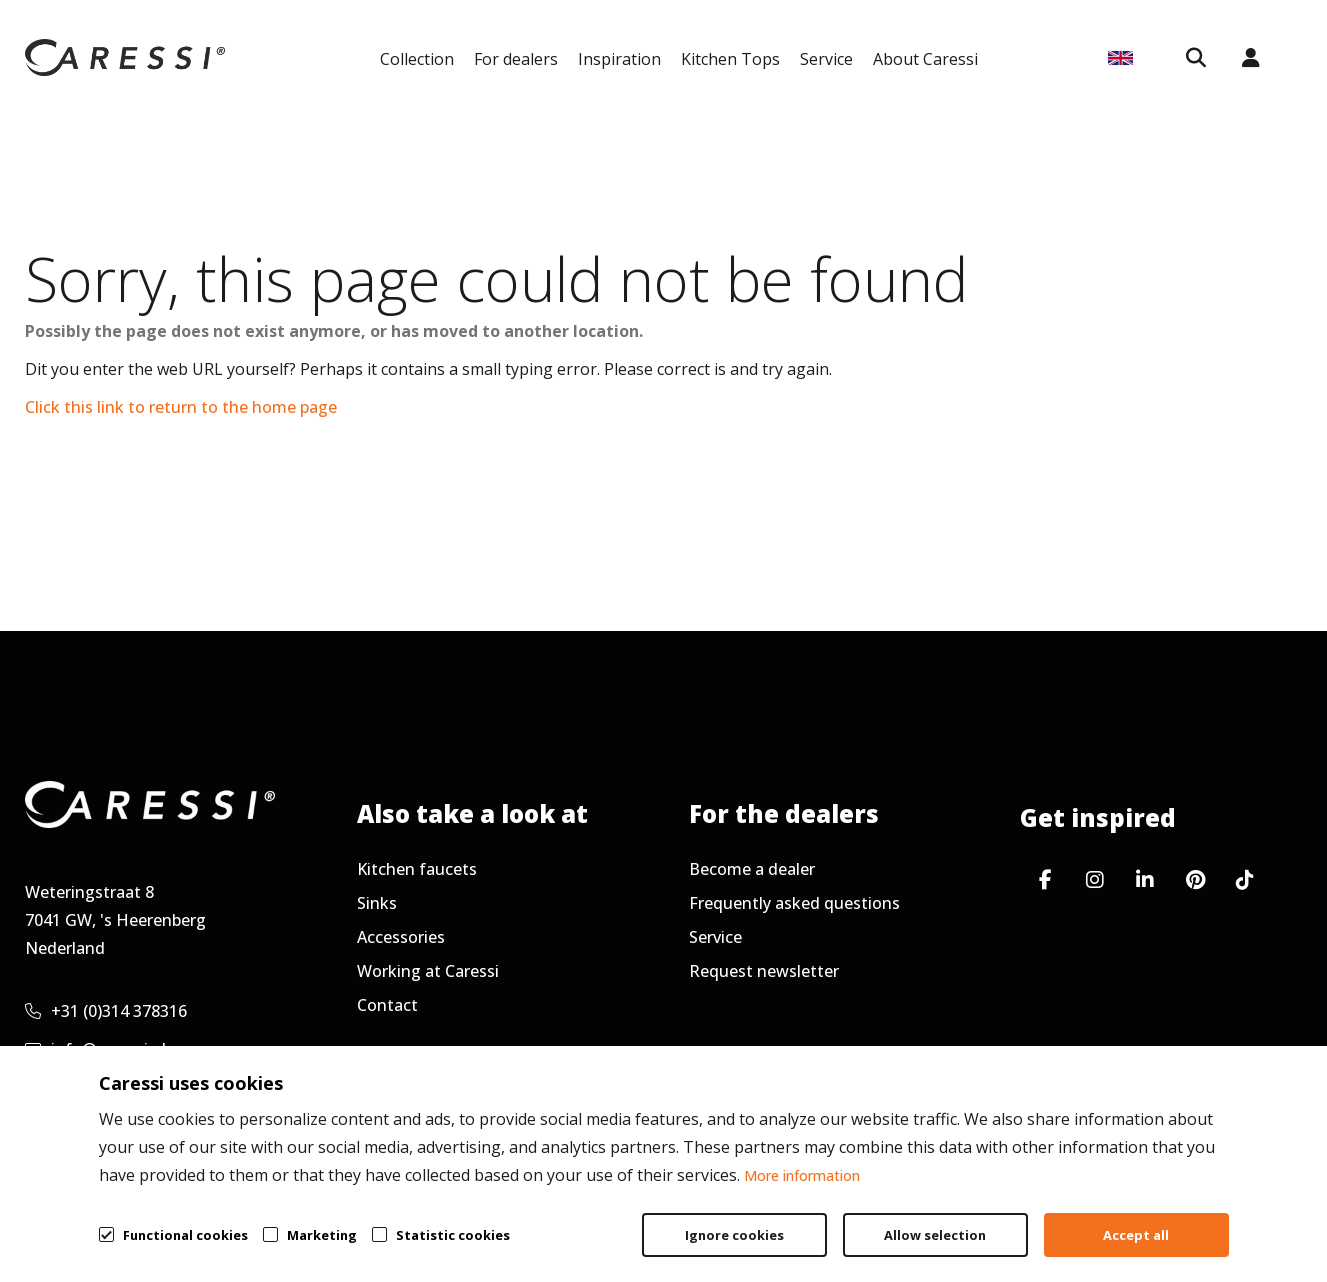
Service (826, 59)
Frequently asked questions (794, 903)
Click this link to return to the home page (181, 407)
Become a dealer (752, 869)
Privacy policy (1053, 1218)
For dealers (516, 59)
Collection (417, 59)
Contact (387, 1005)
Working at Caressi (428, 971)
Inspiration (619, 59)
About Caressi (925, 59)
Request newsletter (764, 971)
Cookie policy (1202, 1218)
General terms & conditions (848, 1218)
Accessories (401, 937)
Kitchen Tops (730, 59)
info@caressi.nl (95, 1049)
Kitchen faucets (417, 869)
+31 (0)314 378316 (106, 1011)
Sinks (377, 903)
